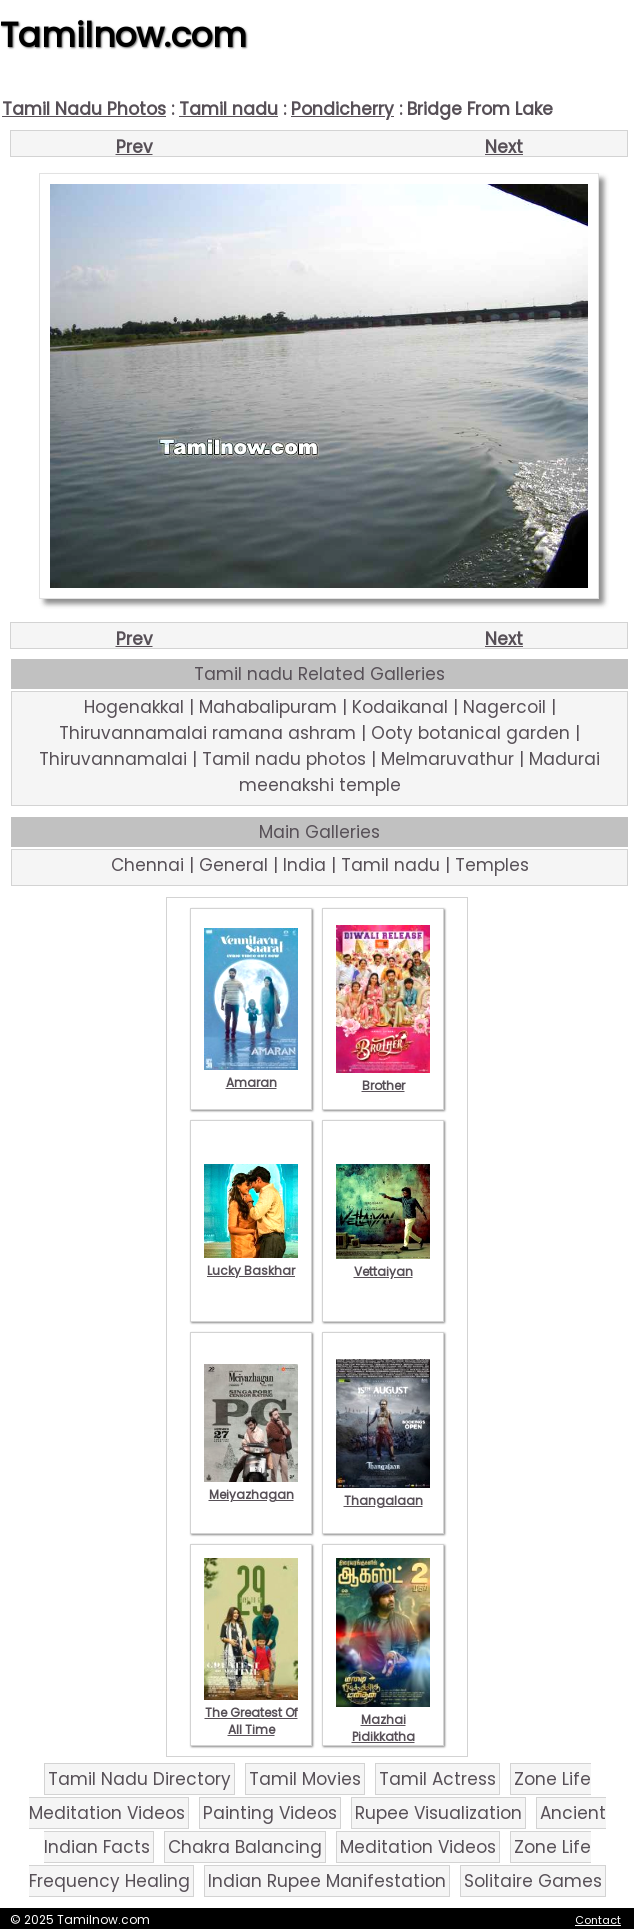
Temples (492, 865)
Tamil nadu (228, 109)
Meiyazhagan (251, 1486)
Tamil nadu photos (284, 759)
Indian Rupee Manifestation (327, 1881)
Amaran (251, 1074)
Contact (598, 1920)
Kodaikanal (400, 707)
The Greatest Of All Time (251, 1712)
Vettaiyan (383, 1263)
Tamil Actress (437, 1779)
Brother (383, 1077)
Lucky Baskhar (251, 1262)
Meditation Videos (418, 1847)
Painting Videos (270, 1813)
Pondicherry (342, 109)
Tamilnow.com (123, 35)
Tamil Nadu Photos (84, 109)
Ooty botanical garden (470, 733)
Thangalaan (383, 1492)
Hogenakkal (134, 707)
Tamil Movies (305, 1779)
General (233, 865)
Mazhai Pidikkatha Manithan (383, 1728)
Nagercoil (504, 707)
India (304, 865)
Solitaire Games (533, 1881)
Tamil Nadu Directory (139, 1779)
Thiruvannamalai (113, 759)
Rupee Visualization (438, 1813)
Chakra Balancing (245, 1847)
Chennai (147, 865)
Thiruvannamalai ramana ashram (207, 733)
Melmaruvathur (447, 759)
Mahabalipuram (268, 707)
